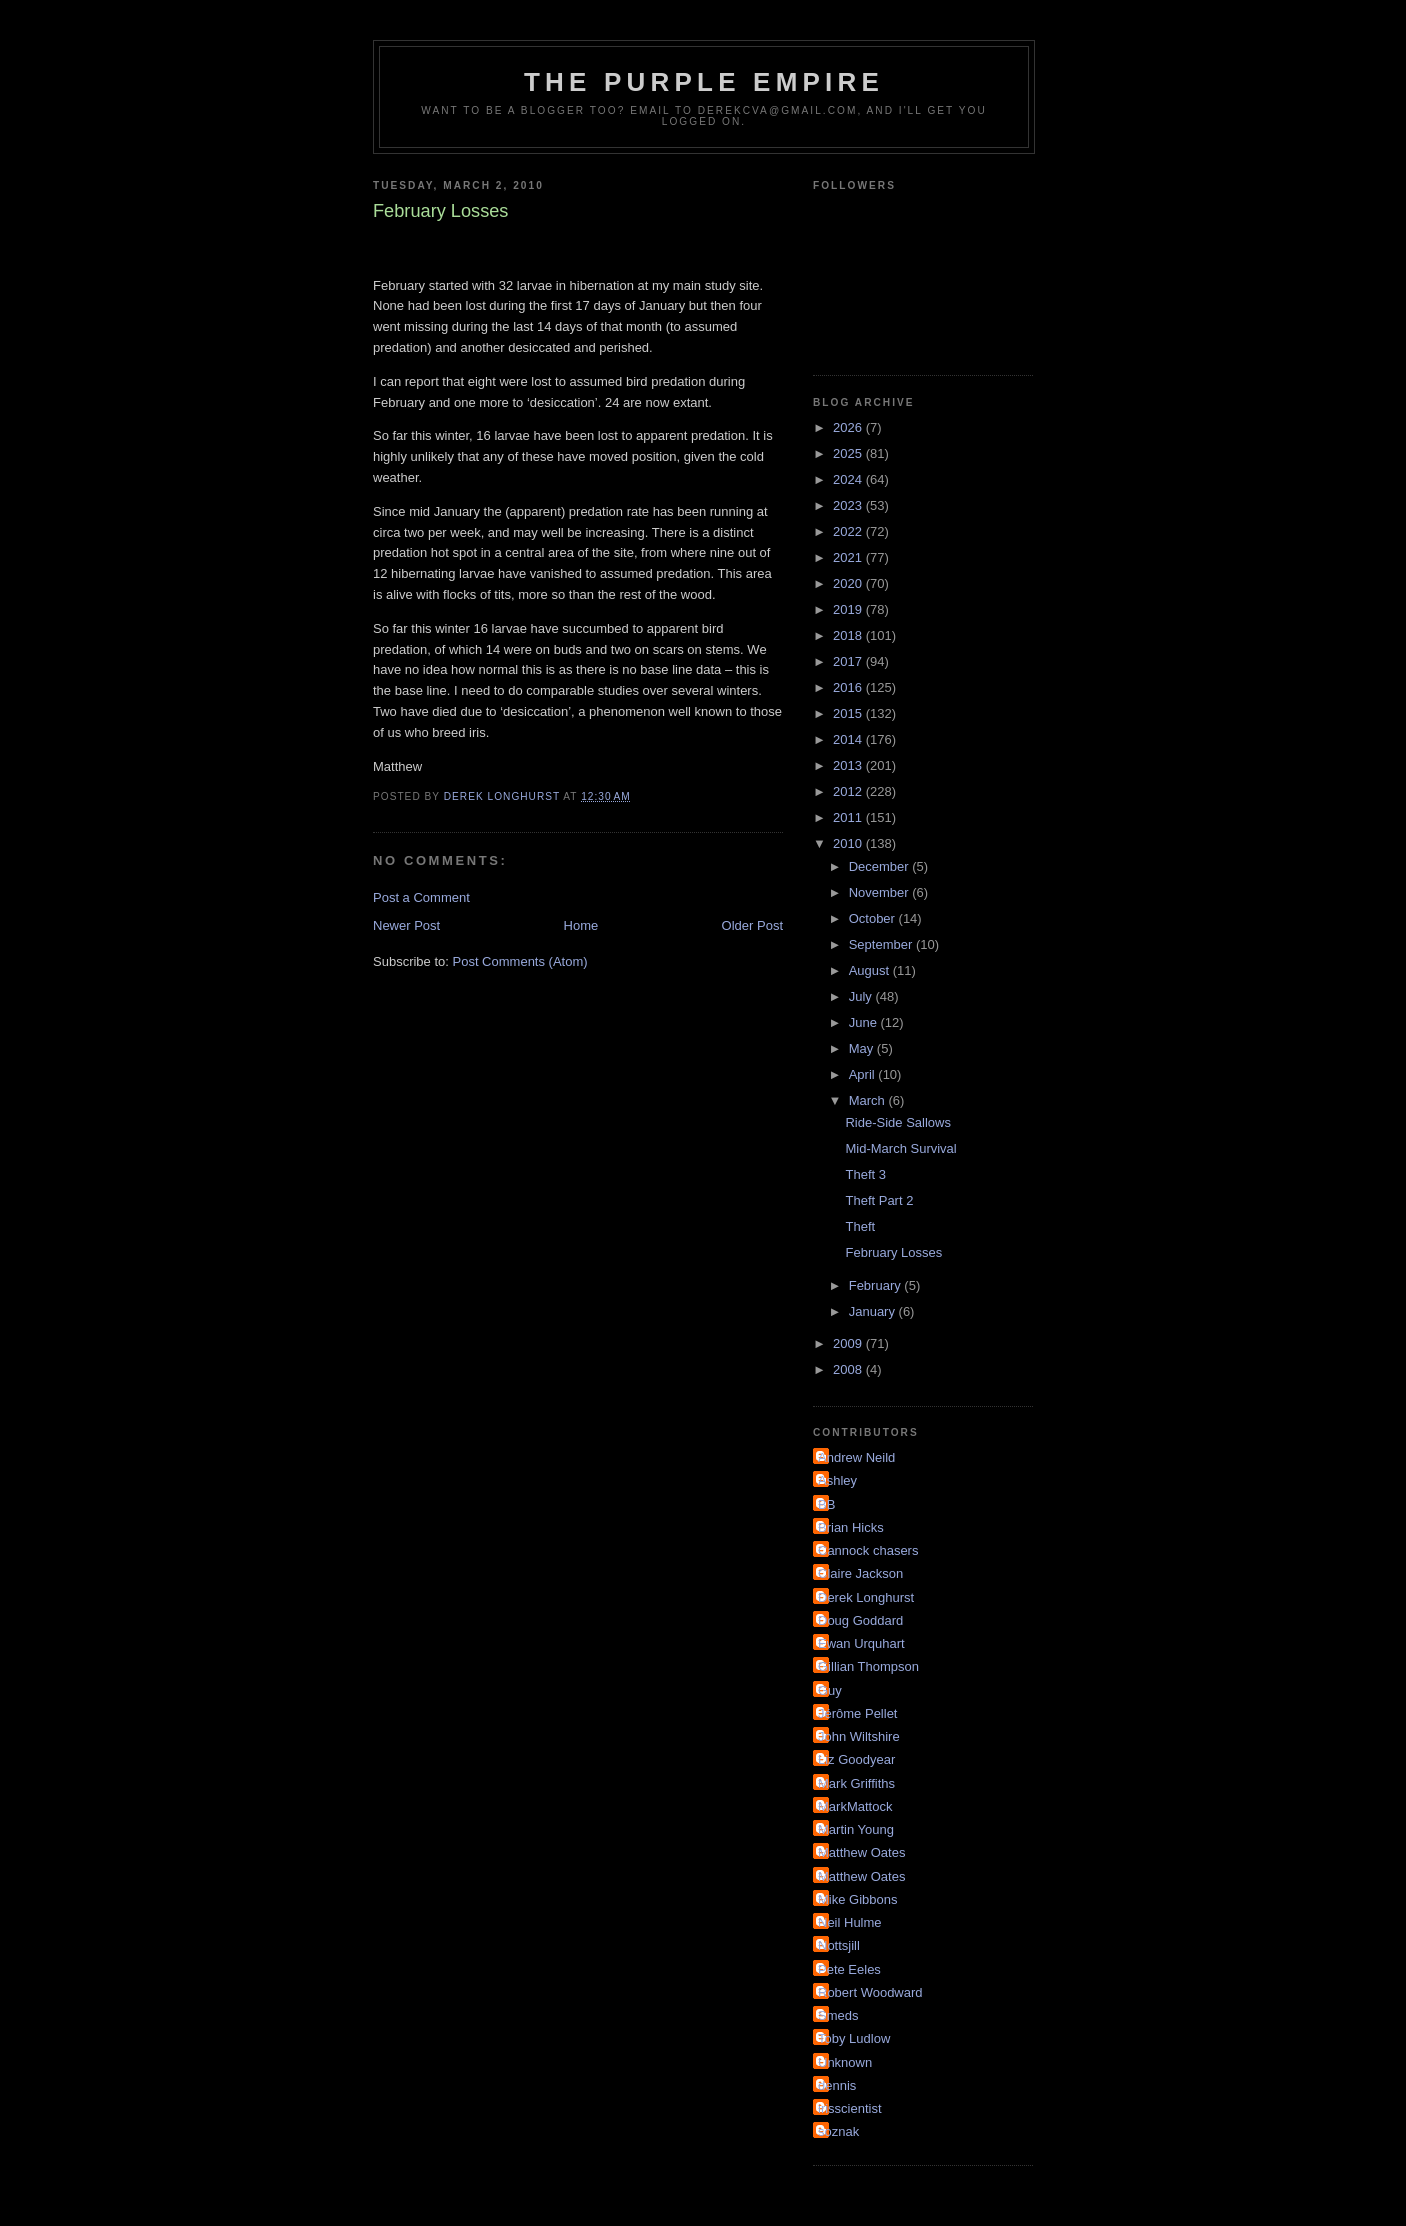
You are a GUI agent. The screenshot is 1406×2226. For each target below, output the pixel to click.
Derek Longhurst (866, 1597)
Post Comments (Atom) (520, 961)
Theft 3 (865, 1174)
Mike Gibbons (857, 1899)
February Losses (893, 1252)
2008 (849, 1369)
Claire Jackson (860, 1573)
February (877, 1285)
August (871, 970)
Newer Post (406, 925)
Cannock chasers (868, 1550)
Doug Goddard (860, 1620)
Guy (830, 1690)
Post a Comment (421, 897)
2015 (849, 713)
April (864, 1074)
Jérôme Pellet (857, 1713)
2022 (849, 531)
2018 (849, 635)
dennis (837, 2085)
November (881, 892)
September (882, 944)
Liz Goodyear (856, 1759)
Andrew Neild (856, 1457)
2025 (849, 453)
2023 (849, 505)
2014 (849, 739)
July (862, 996)
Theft (860, 1226)
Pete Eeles (849, 1969)
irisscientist (850, 2108)
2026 (849, 427)
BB (826, 1504)
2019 (849, 609)
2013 (849, 765)
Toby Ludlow (854, 2038)
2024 (849, 479)
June (865, 1022)
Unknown (845, 2062)
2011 (849, 817)
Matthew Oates (861, 1852)
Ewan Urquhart (861, 1643)
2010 (849, 843)
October (874, 918)
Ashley (837, 1480)
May (863, 1048)
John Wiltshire (859, 1736)
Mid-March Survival (900, 1148)
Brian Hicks (851, 1527)
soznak (838, 2131)
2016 (849, 687)
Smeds (838, 2015)
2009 (849, 1343)
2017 (849, 661)
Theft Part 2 (879, 1200)
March (869, 1100)
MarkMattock (855, 1806)
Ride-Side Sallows (898, 1122)
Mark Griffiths (856, 1783)
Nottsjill (839, 1945)
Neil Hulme (850, 1922)
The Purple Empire (704, 82)
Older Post (752, 925)
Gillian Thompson (868, 1666)
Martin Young (856, 1829)
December (881, 866)
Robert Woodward (870, 1992)
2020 (849, 583)
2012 (849, 791)
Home (581, 925)
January (874, 1311)
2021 (849, 557)
